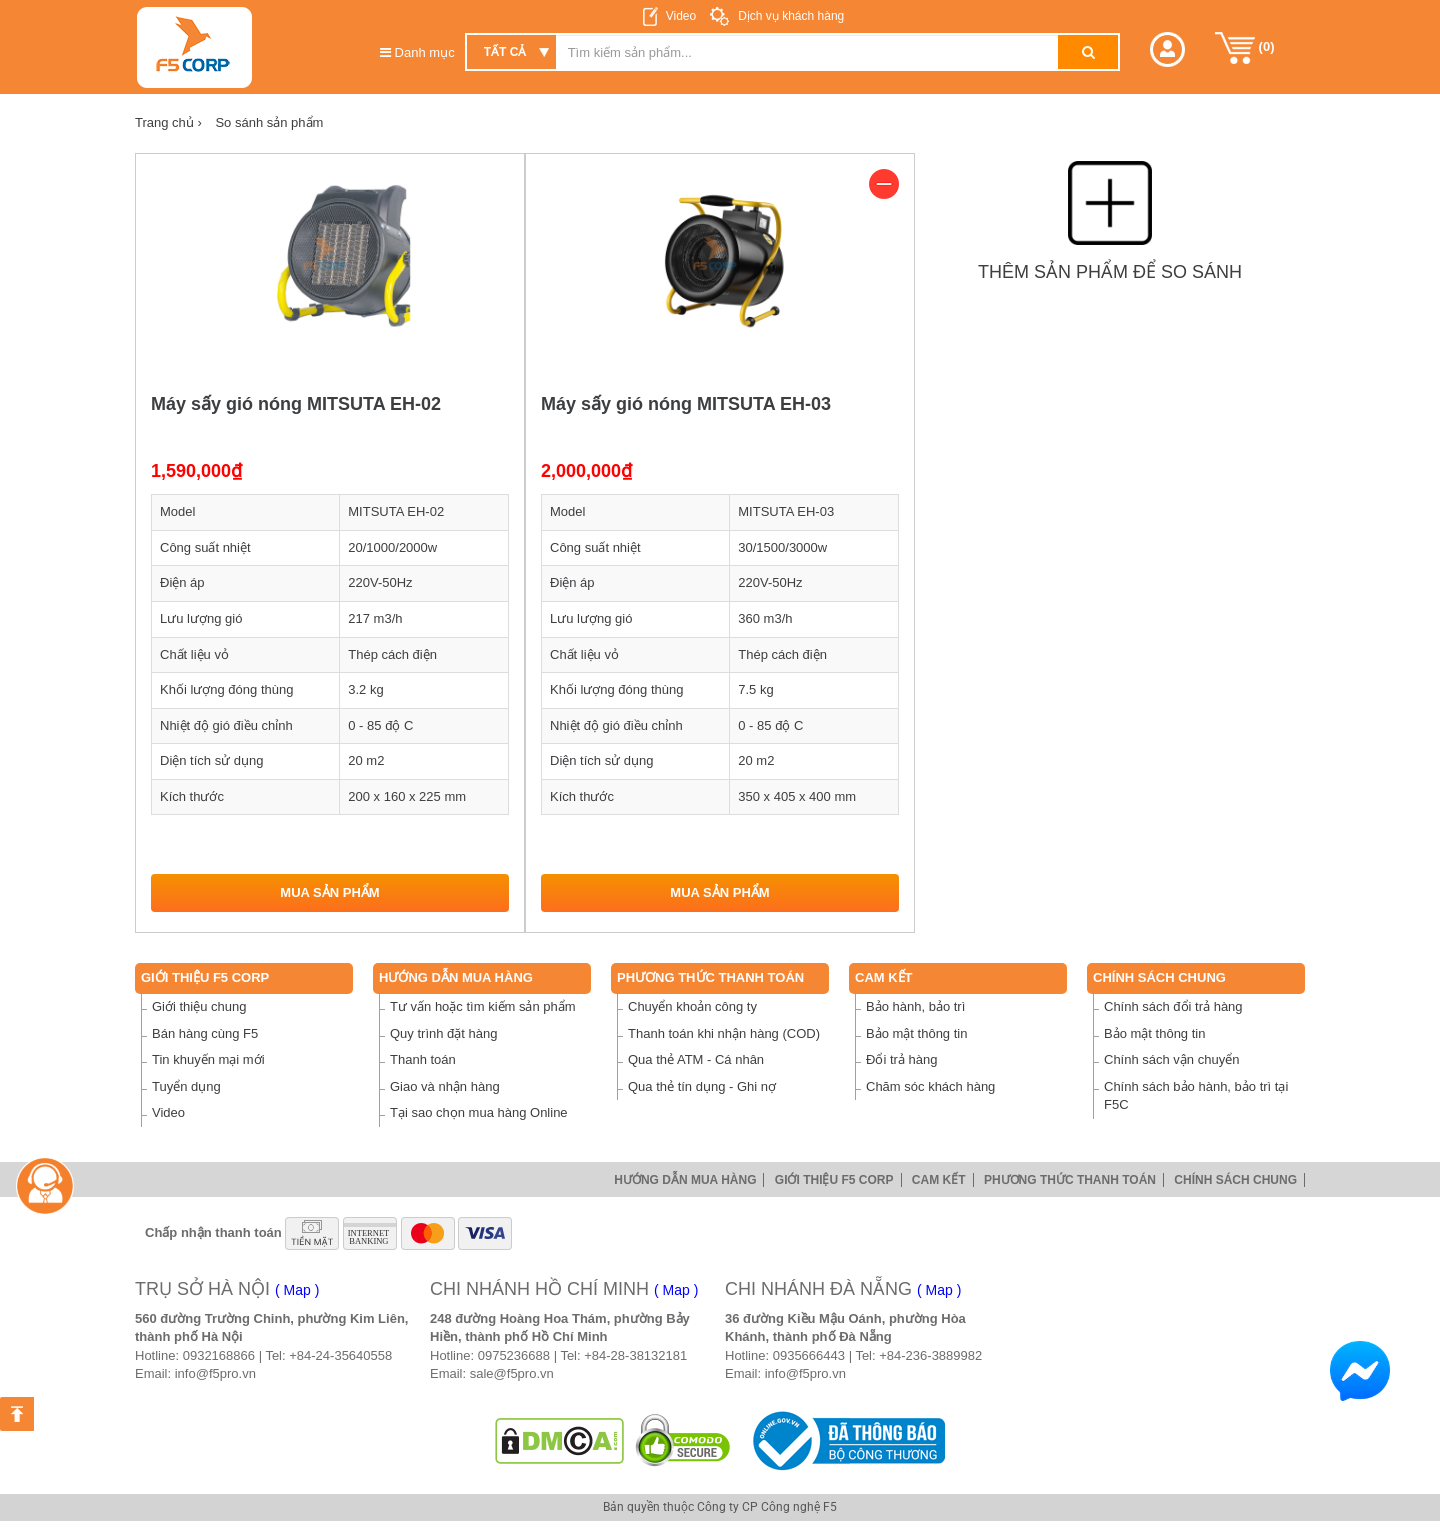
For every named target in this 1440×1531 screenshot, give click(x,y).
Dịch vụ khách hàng (789, 16)
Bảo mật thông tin (916, 1033)
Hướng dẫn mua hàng (456, 977)
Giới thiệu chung (199, 1006)
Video (681, 16)
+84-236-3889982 (930, 1355)
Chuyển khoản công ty (692, 1006)
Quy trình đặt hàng (443, 1033)
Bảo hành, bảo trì (915, 1006)
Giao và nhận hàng (445, 1086)
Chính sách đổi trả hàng (1173, 1006)
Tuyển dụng (186, 1086)
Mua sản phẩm (329, 892)
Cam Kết (884, 977)
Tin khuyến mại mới (208, 1059)
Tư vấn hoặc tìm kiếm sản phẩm (483, 1006)
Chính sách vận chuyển (1171, 1059)
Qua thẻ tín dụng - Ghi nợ (702, 1086)
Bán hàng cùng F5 (205, 1033)
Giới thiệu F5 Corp (205, 977)
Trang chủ (168, 122)
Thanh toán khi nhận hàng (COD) (724, 1033)
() (1245, 48)
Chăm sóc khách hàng (930, 1086)
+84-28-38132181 (635, 1355)
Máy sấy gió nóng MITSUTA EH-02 (296, 404)
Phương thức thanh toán (710, 977)
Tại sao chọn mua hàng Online (479, 1112)
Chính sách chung (1159, 977)
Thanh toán (423, 1059)
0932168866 (219, 1355)
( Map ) (297, 1290)
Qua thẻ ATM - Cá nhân (696, 1059)
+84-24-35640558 (340, 1355)
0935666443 (809, 1355)
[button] (1167, 49)
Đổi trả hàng (901, 1059)
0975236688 (514, 1355)
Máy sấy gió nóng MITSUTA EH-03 (686, 404)
